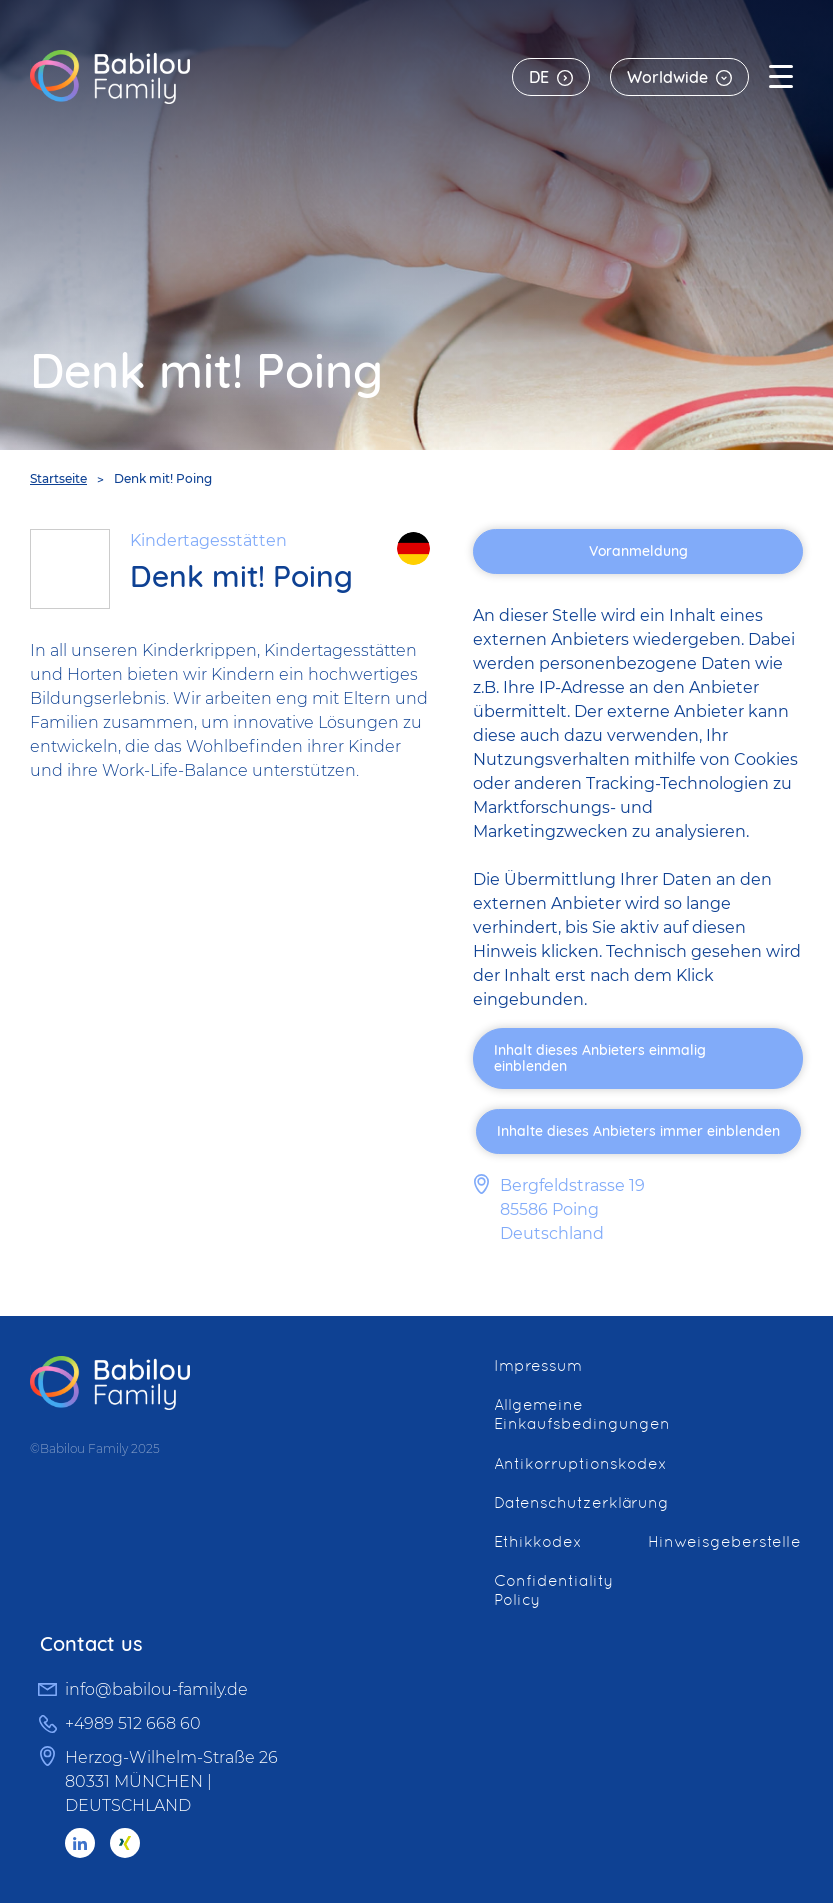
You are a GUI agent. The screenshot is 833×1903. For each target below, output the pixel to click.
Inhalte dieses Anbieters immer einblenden (638, 1131)
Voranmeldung (638, 551)
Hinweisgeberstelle (724, 1541)
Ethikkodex (538, 1541)
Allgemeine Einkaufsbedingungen (582, 1414)
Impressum (538, 1365)
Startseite (58, 478)
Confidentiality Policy (553, 1590)
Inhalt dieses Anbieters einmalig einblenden (600, 1058)
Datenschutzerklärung (581, 1502)
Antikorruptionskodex (580, 1463)
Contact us (91, 1643)
